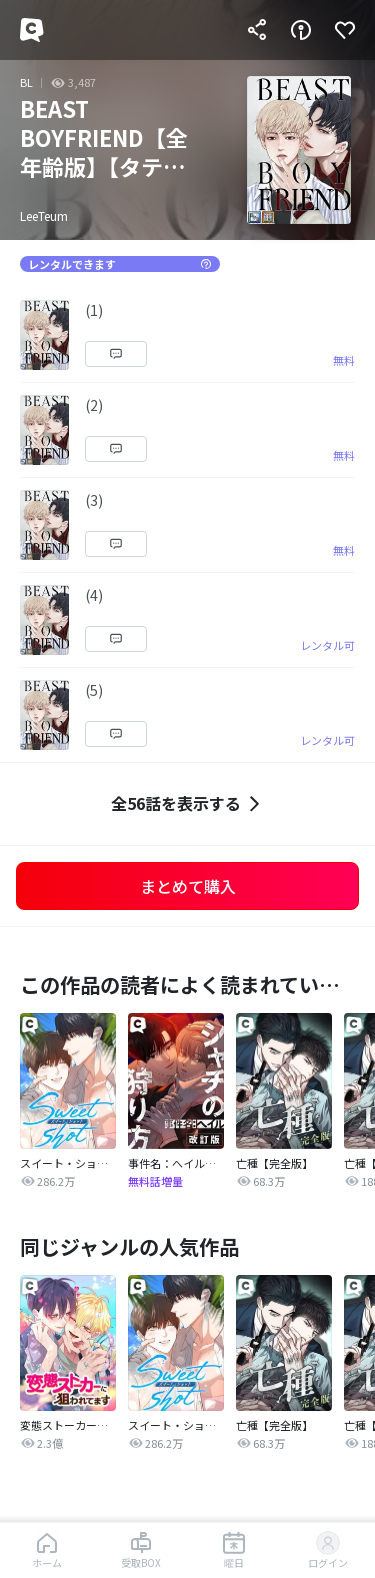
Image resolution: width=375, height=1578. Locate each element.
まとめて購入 (188, 886)
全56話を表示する (188, 803)
